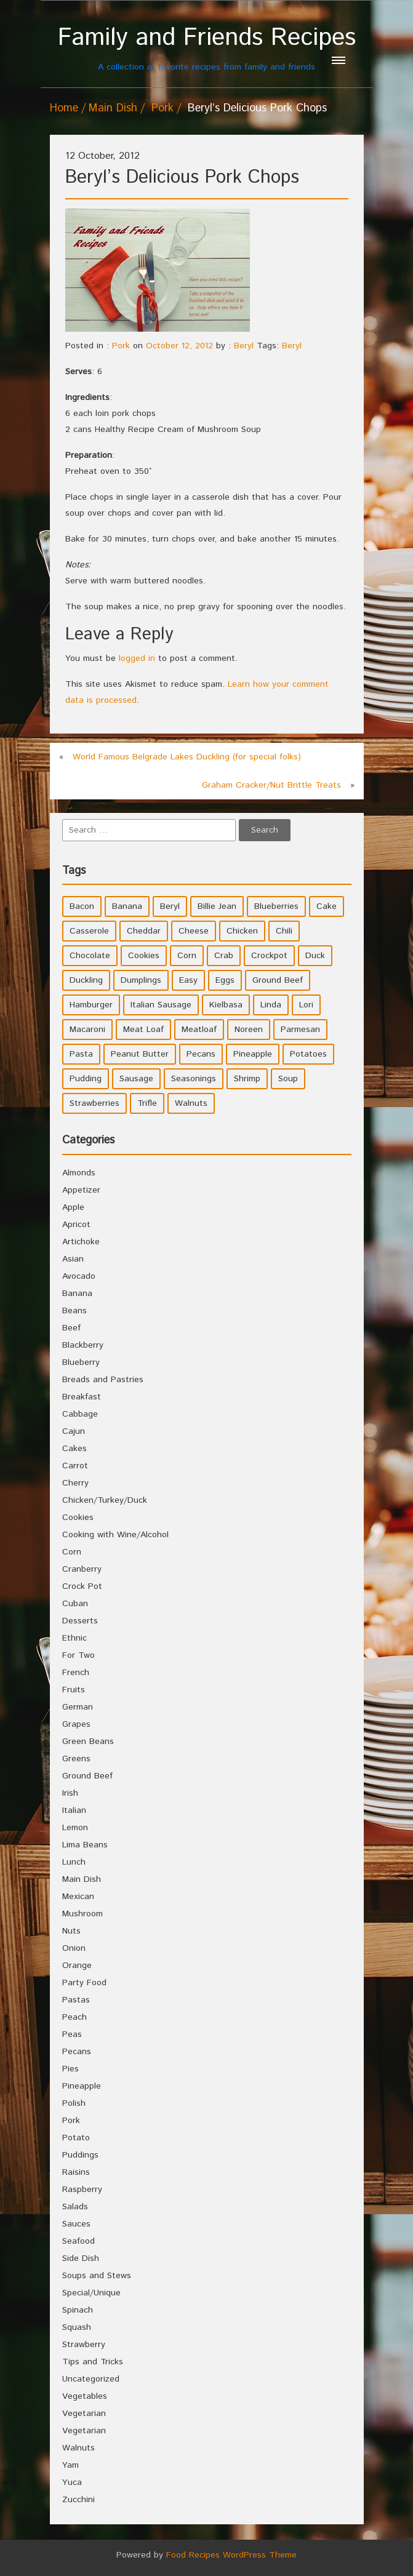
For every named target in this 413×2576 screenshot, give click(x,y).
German (77, 1707)
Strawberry (83, 2344)
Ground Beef (87, 1776)
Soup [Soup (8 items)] (288, 1079)
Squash (76, 2327)
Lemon (75, 1828)
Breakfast (81, 1397)
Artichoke (81, 1242)
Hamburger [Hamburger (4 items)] (91, 1005)
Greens (76, 1759)
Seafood (78, 2241)
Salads (75, 2207)
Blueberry (81, 1362)
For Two (78, 1655)
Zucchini (78, 2500)
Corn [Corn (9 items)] (186, 956)
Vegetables (84, 2396)
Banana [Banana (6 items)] (127, 906)
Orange (77, 1965)
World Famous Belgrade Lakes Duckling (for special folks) (187, 757)
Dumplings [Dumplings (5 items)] (141, 980)
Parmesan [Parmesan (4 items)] (300, 1029)
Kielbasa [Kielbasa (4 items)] (226, 1005)
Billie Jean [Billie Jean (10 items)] (217, 906)
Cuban (75, 1604)
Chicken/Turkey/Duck (104, 1500)
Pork (162, 108)
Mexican (78, 1896)
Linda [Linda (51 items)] (270, 1005)
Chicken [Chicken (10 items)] (242, 931)
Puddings (80, 2155)
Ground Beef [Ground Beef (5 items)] (277, 980)
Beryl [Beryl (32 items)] (170, 906)
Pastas (76, 2000)
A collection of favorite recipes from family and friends (207, 48)
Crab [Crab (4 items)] (223, 956)
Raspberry (82, 2189)
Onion (74, 1948)
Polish (74, 2103)
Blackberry (82, 1345)
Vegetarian (84, 2413)
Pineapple (81, 2086)
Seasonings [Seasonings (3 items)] (193, 1079)
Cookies (78, 1517)
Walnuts (78, 2448)
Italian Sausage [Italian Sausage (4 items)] (160, 1005)
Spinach (77, 2310)
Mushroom (82, 1914)
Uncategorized (90, 2379)
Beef (71, 1328)
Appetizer (81, 1190)
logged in (137, 658)
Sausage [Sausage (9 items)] (136, 1079)
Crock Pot (82, 1586)
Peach (74, 2017)
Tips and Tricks (92, 2362)
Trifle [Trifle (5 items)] (147, 1103)
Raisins (76, 2172)
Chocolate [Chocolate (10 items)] (90, 956)
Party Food (84, 1983)
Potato (76, 2138)
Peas (72, 2034)
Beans (74, 1311)
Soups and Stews (96, 2276)
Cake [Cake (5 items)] (326, 906)
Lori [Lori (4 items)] (306, 1005)
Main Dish (113, 108)
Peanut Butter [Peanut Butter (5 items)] (140, 1054)
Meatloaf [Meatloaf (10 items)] (199, 1029)
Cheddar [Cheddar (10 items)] (144, 931)
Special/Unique (91, 2293)
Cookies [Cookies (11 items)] (143, 956)
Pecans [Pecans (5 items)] (200, 1054)
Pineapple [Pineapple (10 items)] (252, 1054)
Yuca (72, 2482)
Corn (71, 1552)
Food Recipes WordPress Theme (231, 2555)
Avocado (78, 1276)
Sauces (76, 2224)
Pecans (76, 2052)
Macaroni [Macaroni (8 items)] (87, 1029)
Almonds (78, 1173)
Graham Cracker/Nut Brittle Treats (271, 785)
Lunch (74, 1862)
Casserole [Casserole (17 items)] (89, 931)
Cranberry (82, 1569)
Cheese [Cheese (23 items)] (193, 931)
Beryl (244, 346)
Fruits (73, 1690)
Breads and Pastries (102, 1380)
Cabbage (80, 1414)
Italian (74, 1810)
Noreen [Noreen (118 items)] (249, 1029)
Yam (70, 2465)
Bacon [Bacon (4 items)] (82, 906)
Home (64, 108)
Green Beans (88, 1741)
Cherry (75, 1483)
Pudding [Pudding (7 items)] (86, 1079)
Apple (73, 1207)
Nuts (71, 1931)
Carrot (75, 1466)
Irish (70, 1793)
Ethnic (74, 1638)
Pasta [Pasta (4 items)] (81, 1054)
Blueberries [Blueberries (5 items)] (276, 906)
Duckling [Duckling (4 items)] (86, 980)
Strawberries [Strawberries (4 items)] (94, 1103)
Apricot (76, 1224)
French (75, 1672)
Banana (77, 1293)
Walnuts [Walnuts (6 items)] (191, 1103)
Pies (70, 2069)
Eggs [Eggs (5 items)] (225, 980)
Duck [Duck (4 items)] (315, 956)
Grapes (76, 1724)
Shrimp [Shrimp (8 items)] (247, 1079)
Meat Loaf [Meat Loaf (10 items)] (143, 1029)
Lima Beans (85, 1845)
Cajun (73, 1431)
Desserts (80, 1621)
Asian (73, 1259)
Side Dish (80, 2258)
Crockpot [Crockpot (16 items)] (269, 956)
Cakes (74, 1448)
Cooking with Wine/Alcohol (115, 1535)
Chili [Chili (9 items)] (284, 931)
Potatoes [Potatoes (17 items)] (308, 1054)
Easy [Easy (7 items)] (188, 980)
